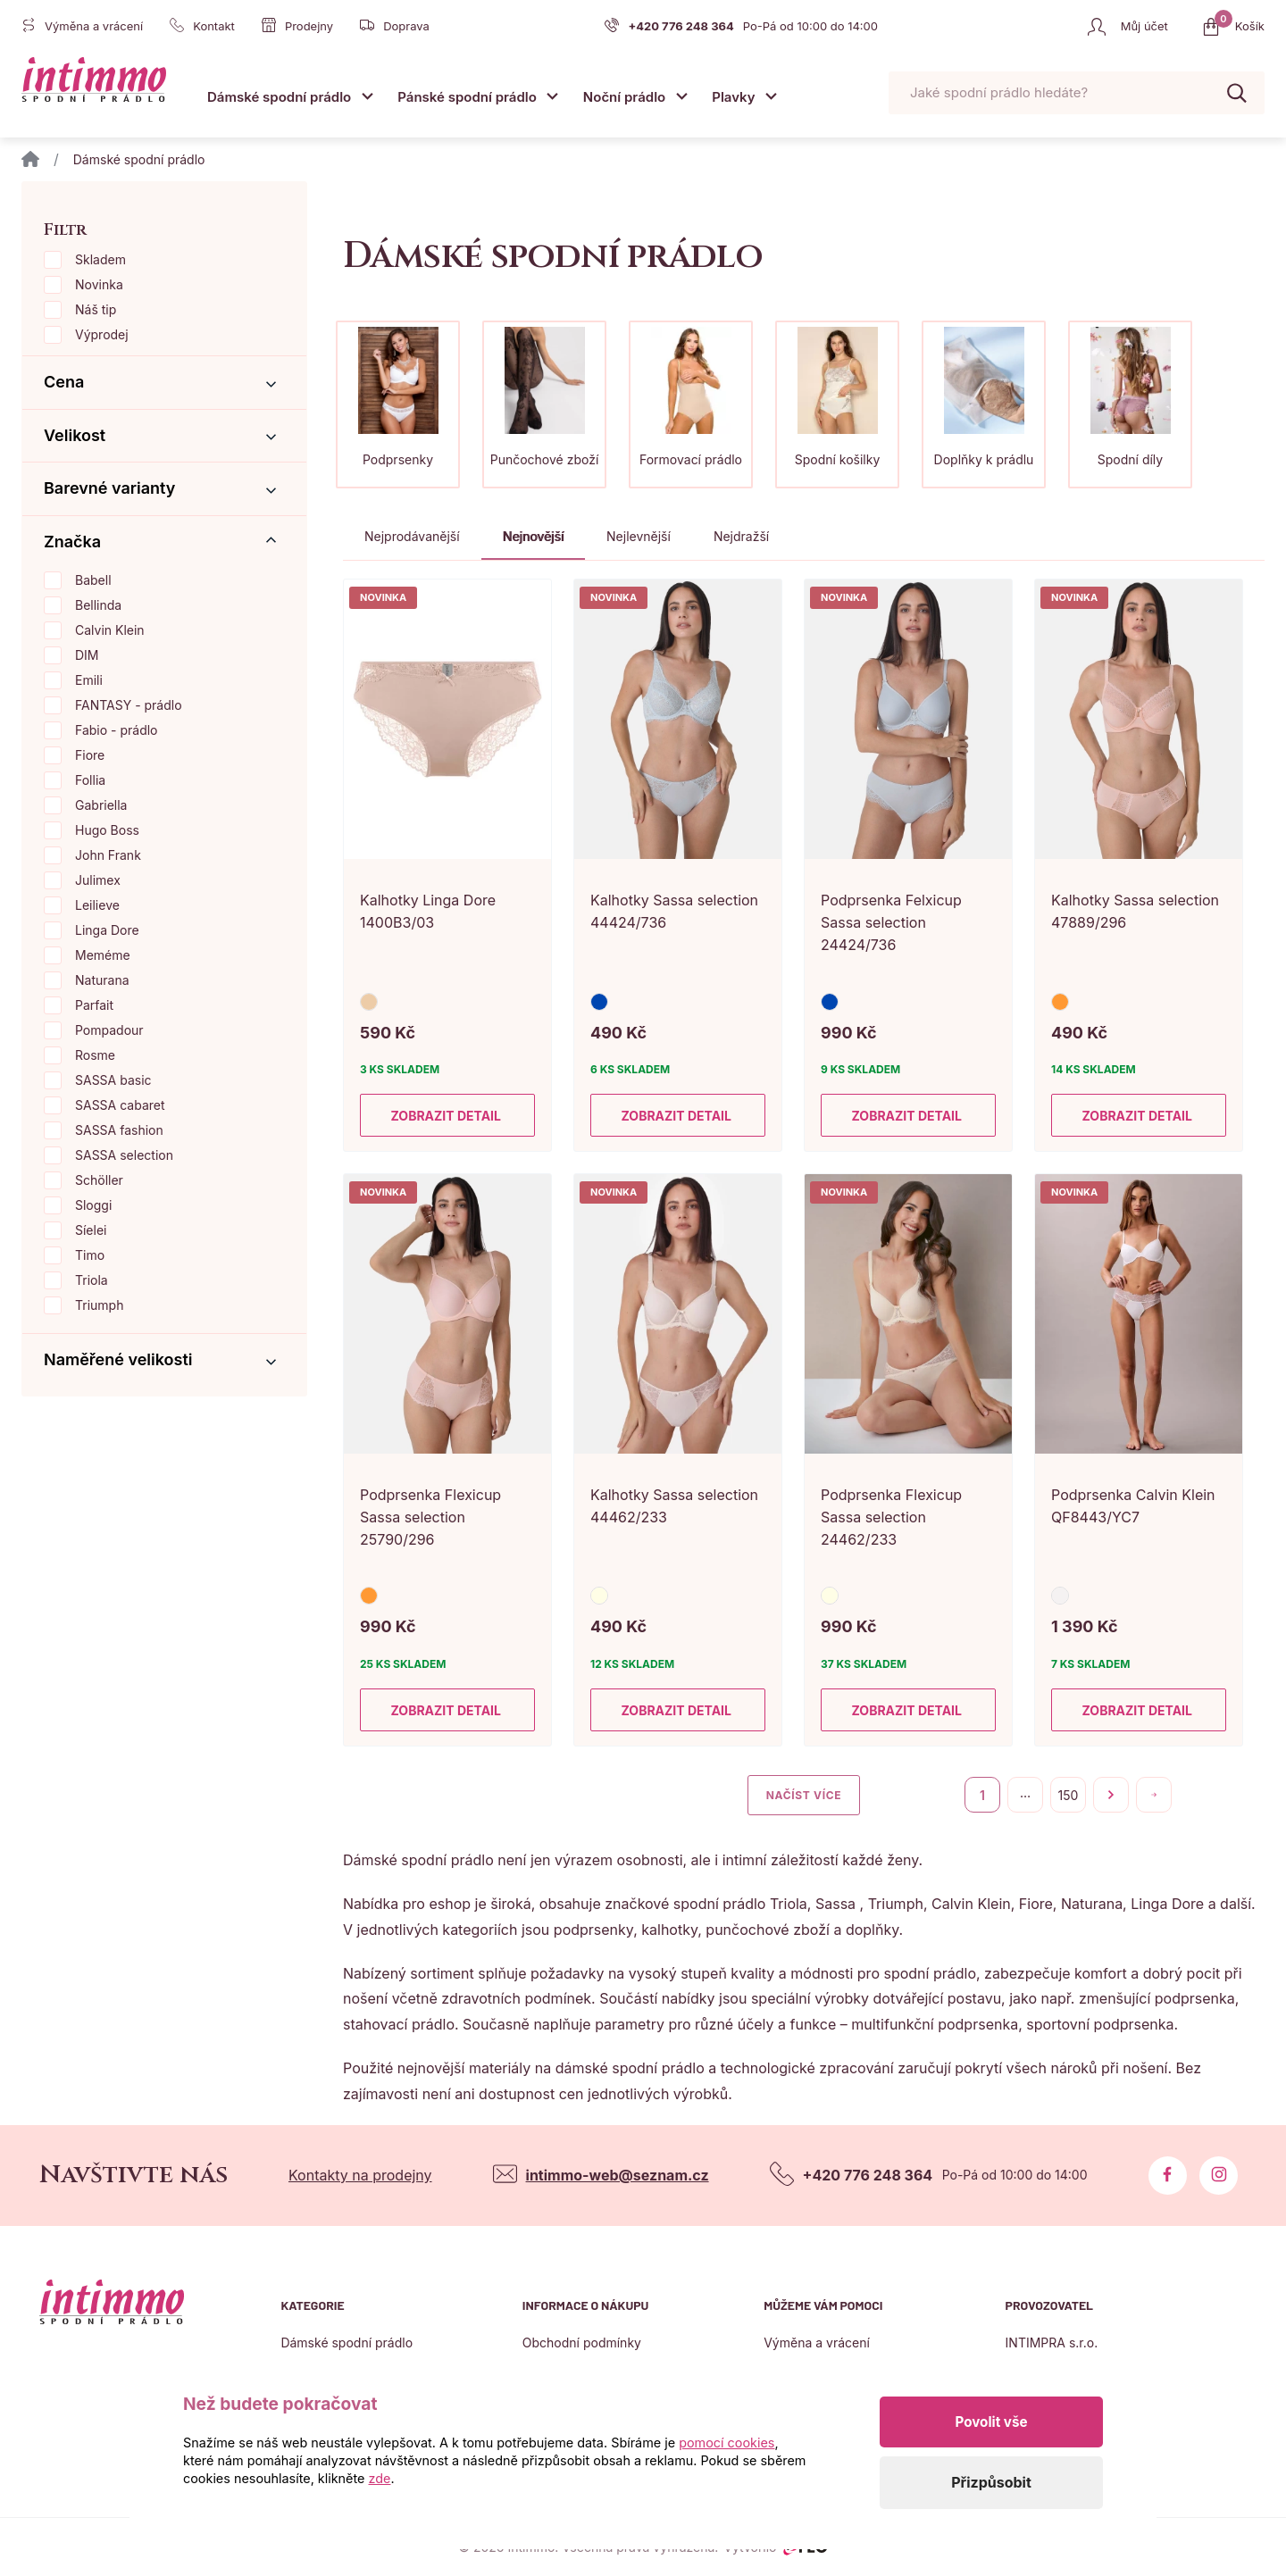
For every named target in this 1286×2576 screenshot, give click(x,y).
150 (1068, 1795)
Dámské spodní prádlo (279, 96)
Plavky (733, 96)
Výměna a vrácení (817, 2342)
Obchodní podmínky (581, 2342)
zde (380, 2478)
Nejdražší (741, 536)
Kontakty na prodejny (360, 2175)
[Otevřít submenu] (367, 96)
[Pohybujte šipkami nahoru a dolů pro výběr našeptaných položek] (1077, 93)
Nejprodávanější (412, 536)
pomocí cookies (726, 2442)
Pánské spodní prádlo (467, 96)
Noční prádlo (624, 96)
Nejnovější (533, 536)
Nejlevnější (638, 536)
